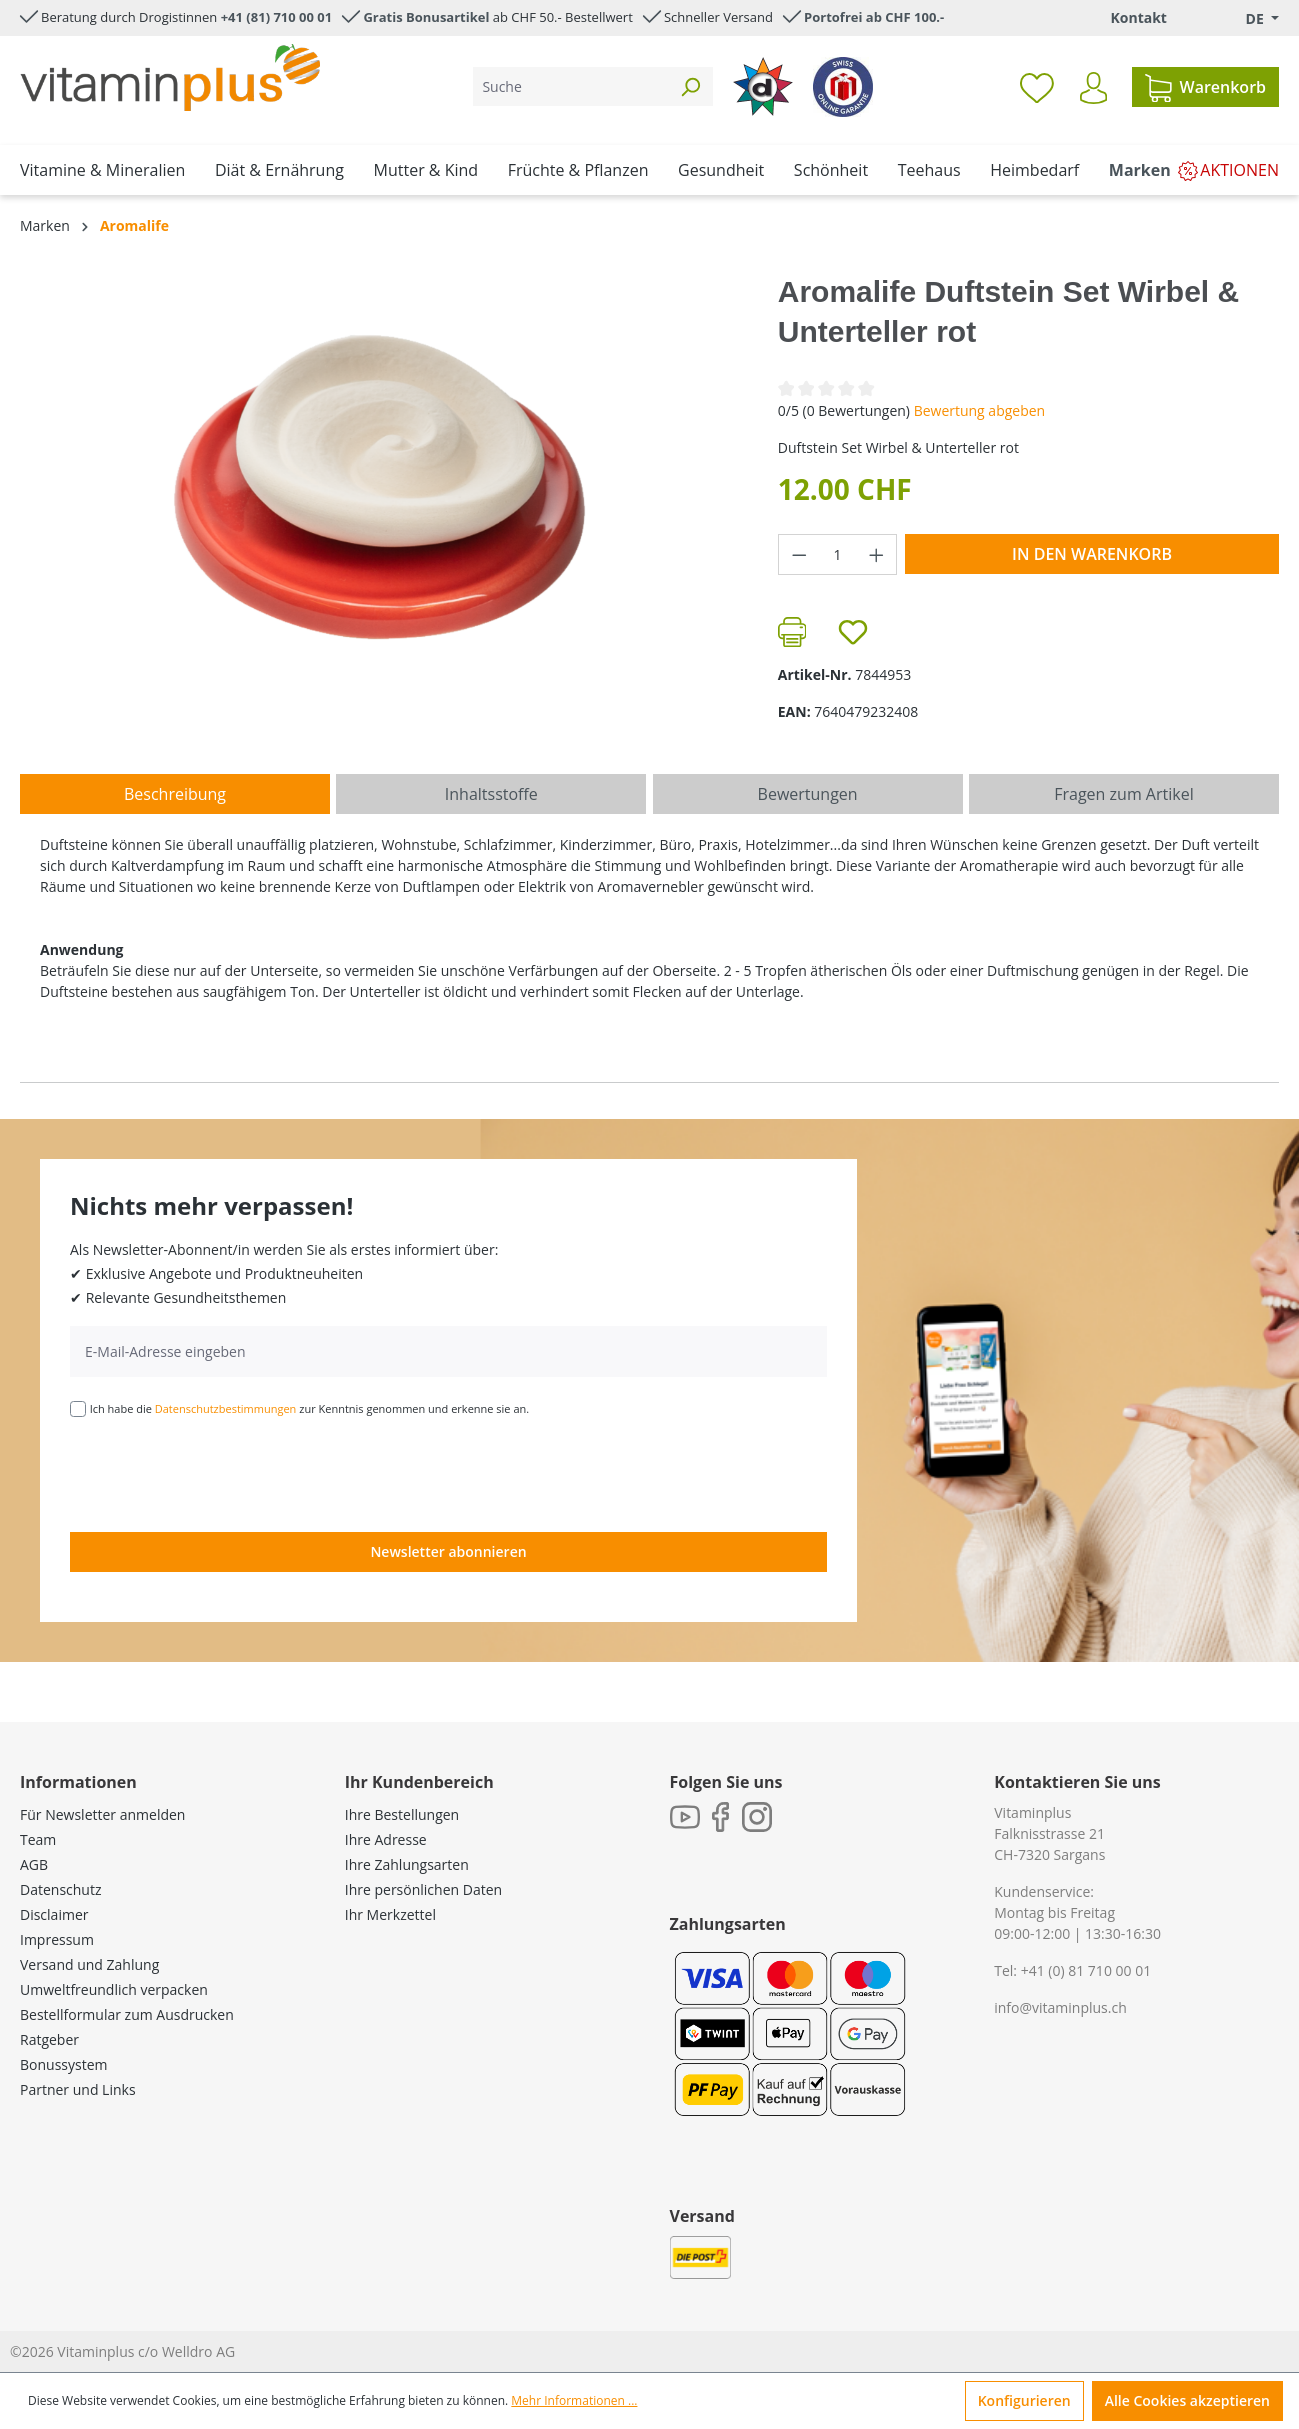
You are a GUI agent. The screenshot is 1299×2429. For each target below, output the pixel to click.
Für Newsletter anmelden (102, 1814)
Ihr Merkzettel (390, 1914)
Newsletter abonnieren (448, 1551)
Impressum (57, 1939)
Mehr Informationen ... (574, 2400)
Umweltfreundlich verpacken (114, 1989)
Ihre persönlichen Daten (423, 1889)
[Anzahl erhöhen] (877, 554)
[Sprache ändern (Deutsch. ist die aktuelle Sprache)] (1248, 18)
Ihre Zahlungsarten (407, 1864)
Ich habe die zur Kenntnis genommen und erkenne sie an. (310, 1408)
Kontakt (1138, 17)
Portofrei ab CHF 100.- (874, 17)
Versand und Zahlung (89, 1964)
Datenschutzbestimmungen (226, 1408)
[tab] (175, 794)
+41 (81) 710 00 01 (277, 17)
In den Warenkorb (1092, 554)
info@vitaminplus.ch (1060, 2007)
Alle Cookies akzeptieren (1187, 2400)
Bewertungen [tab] (808, 794)
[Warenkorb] (1205, 87)
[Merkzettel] (1037, 87)
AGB (34, 1864)
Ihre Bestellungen (402, 1814)
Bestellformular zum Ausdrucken (127, 2014)
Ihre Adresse (386, 1839)
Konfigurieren (1024, 2400)
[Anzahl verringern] (799, 554)
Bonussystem (63, 2064)
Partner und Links (78, 2089)
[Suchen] (690, 86)
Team (38, 1839)
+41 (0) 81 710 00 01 (1086, 1970)
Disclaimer (54, 1914)
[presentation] (222, 1473)
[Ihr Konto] (1093, 88)
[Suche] (570, 86)
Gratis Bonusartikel (426, 17)
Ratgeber (49, 2039)
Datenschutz (60, 1889)
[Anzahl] (837, 554)
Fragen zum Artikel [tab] (1123, 794)
